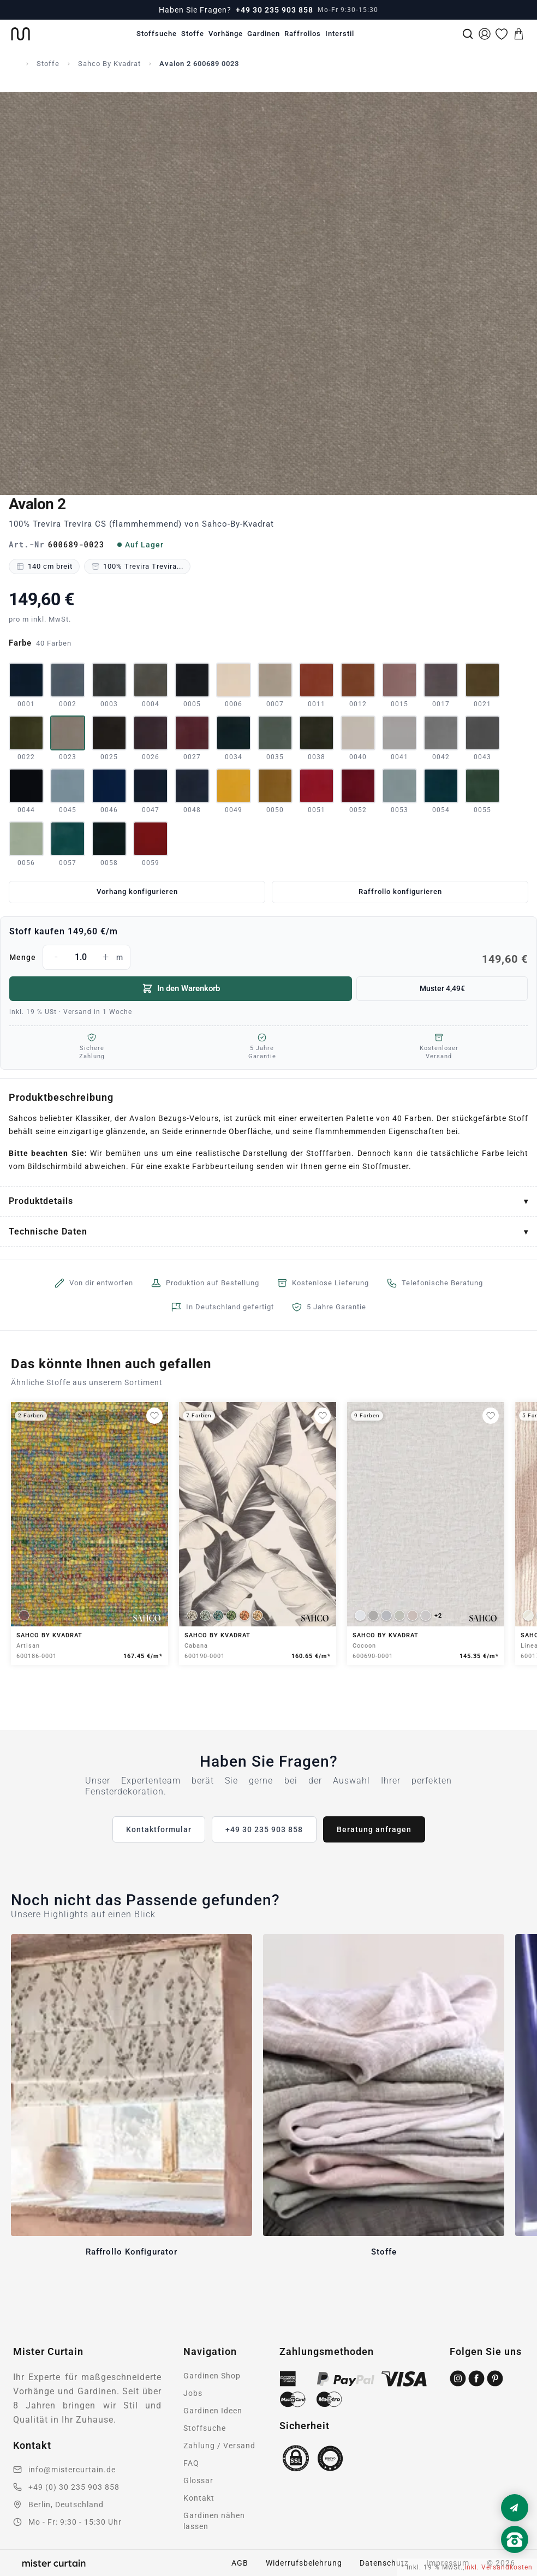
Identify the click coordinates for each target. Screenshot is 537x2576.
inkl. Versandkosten (498, 2567)
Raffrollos (302, 33)
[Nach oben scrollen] (514, 2558)
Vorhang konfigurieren (137, 891)
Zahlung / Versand (219, 2445)
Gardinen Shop (212, 2375)
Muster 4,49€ (442, 988)
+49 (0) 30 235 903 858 (74, 2487)
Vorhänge (225, 33)
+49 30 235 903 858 (274, 9)
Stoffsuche (156, 33)
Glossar (198, 2480)
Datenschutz (384, 2563)
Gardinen (263, 33)
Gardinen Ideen (212, 2410)
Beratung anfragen (374, 1829)
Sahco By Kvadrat (109, 63)
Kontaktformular (159, 1829)
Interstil (339, 33)
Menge (268, 957)
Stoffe (192, 33)
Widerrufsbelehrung (304, 2563)
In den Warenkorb (181, 988)
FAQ (191, 2463)
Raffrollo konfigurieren (400, 891)
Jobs (192, 2393)
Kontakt (198, 2498)
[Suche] (467, 33)
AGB (239, 2563)
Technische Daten (48, 1231)
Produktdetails (41, 1201)
